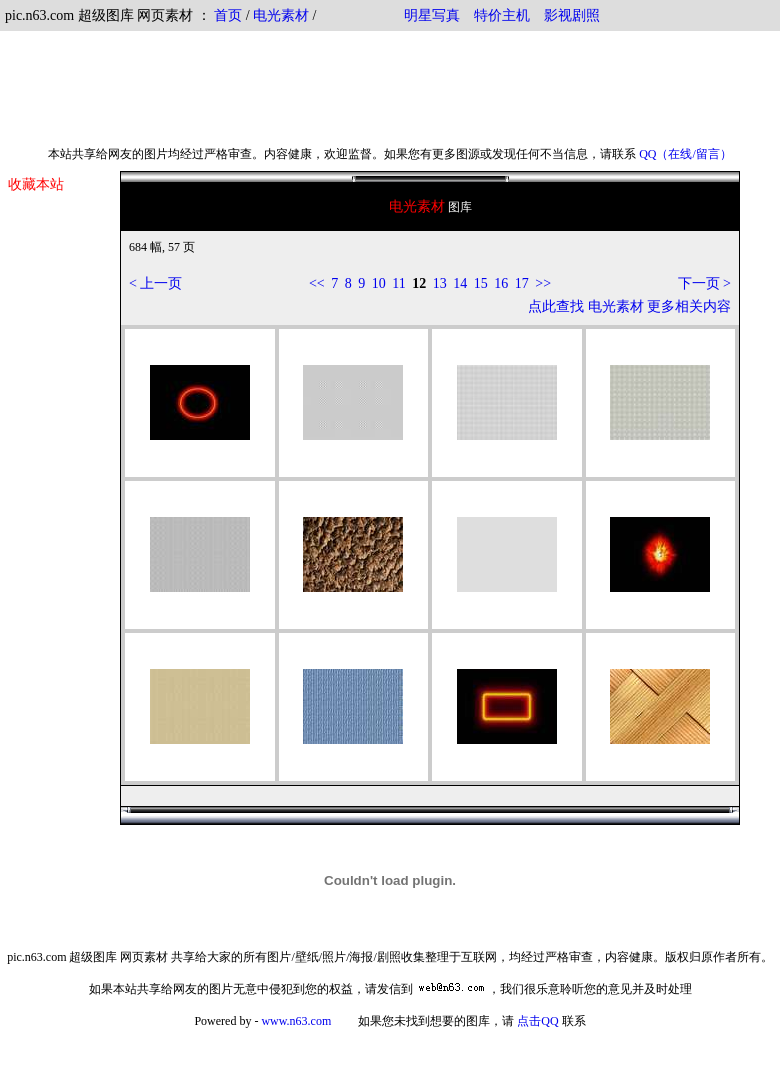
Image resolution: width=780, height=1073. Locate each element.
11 (398, 283)
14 (460, 283)
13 (440, 283)
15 (481, 283)
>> (543, 283)
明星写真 (432, 15)
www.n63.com (296, 1021)
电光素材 (281, 15)
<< (317, 283)
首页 (228, 15)
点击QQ (537, 1021)
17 (522, 283)
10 (379, 283)
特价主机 (502, 15)
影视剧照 (572, 15)
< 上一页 (155, 283)
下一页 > (704, 283)
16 (501, 283)
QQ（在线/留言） (685, 154)
